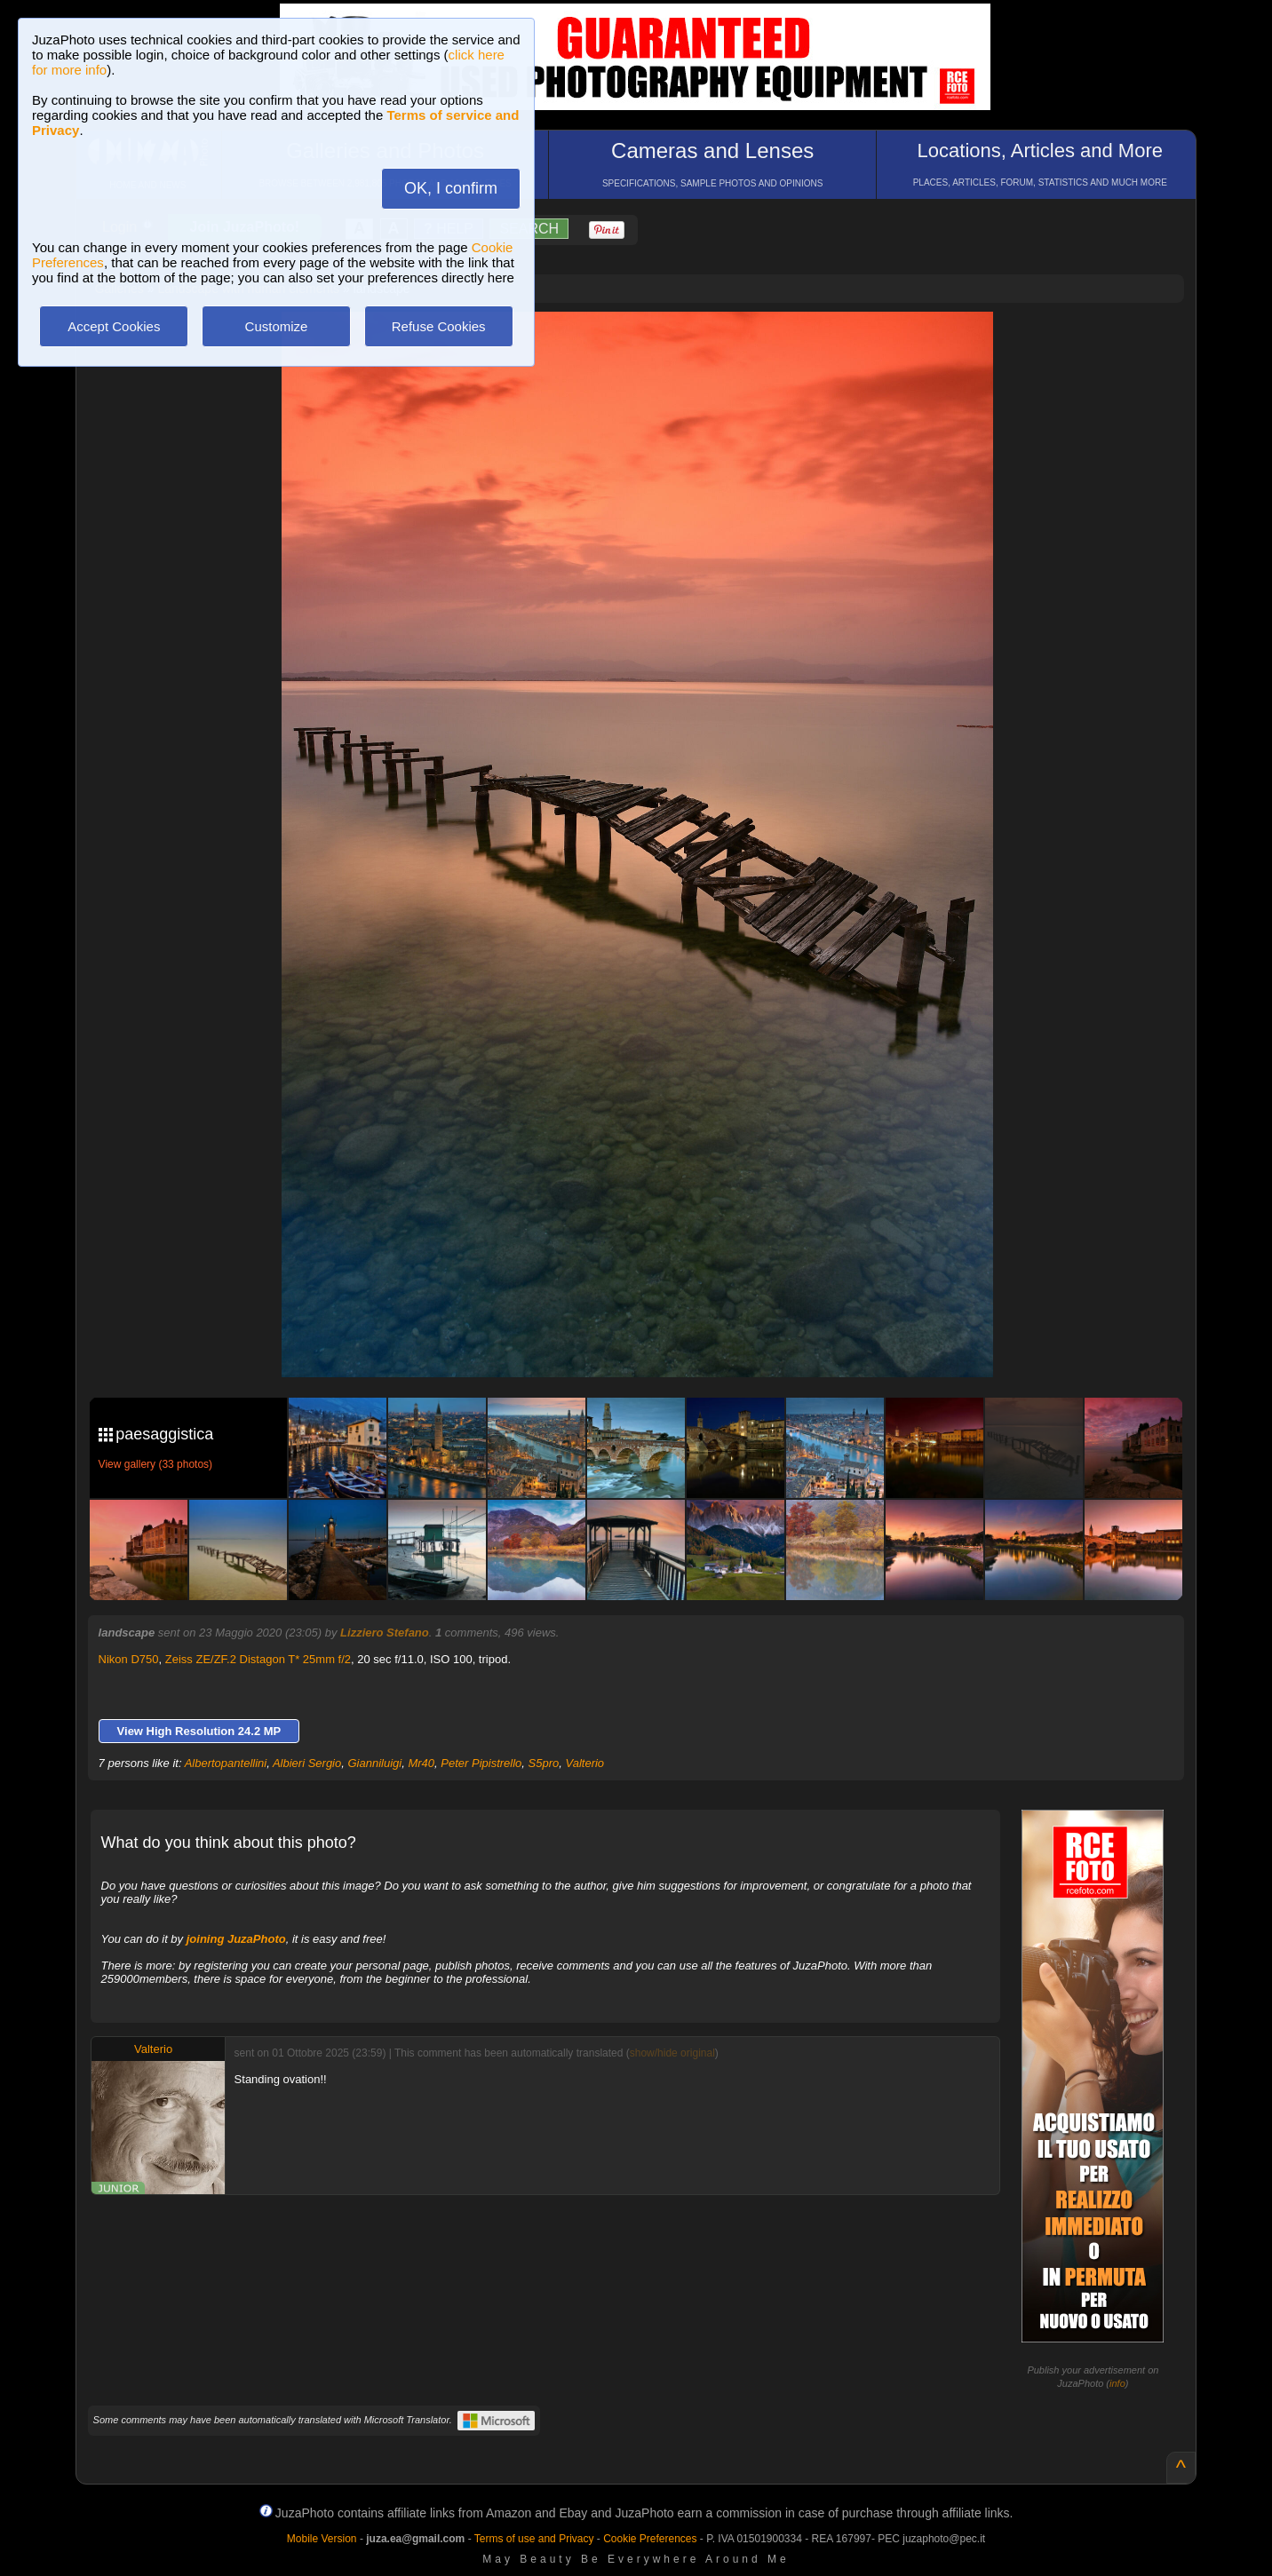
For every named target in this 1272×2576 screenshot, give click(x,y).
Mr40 (421, 1763)
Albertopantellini (226, 1763)
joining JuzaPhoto (236, 1939)
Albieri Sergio (307, 1763)
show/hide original (672, 2053)
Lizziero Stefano (384, 1632)
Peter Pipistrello (481, 1763)
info (1117, 2383)
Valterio (585, 1763)
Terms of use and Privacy (534, 2538)
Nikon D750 (129, 1659)
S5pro (544, 1763)
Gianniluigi (374, 1763)
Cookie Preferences (649, 2538)
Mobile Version (322, 2538)
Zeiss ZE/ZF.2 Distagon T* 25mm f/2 (258, 1659)
